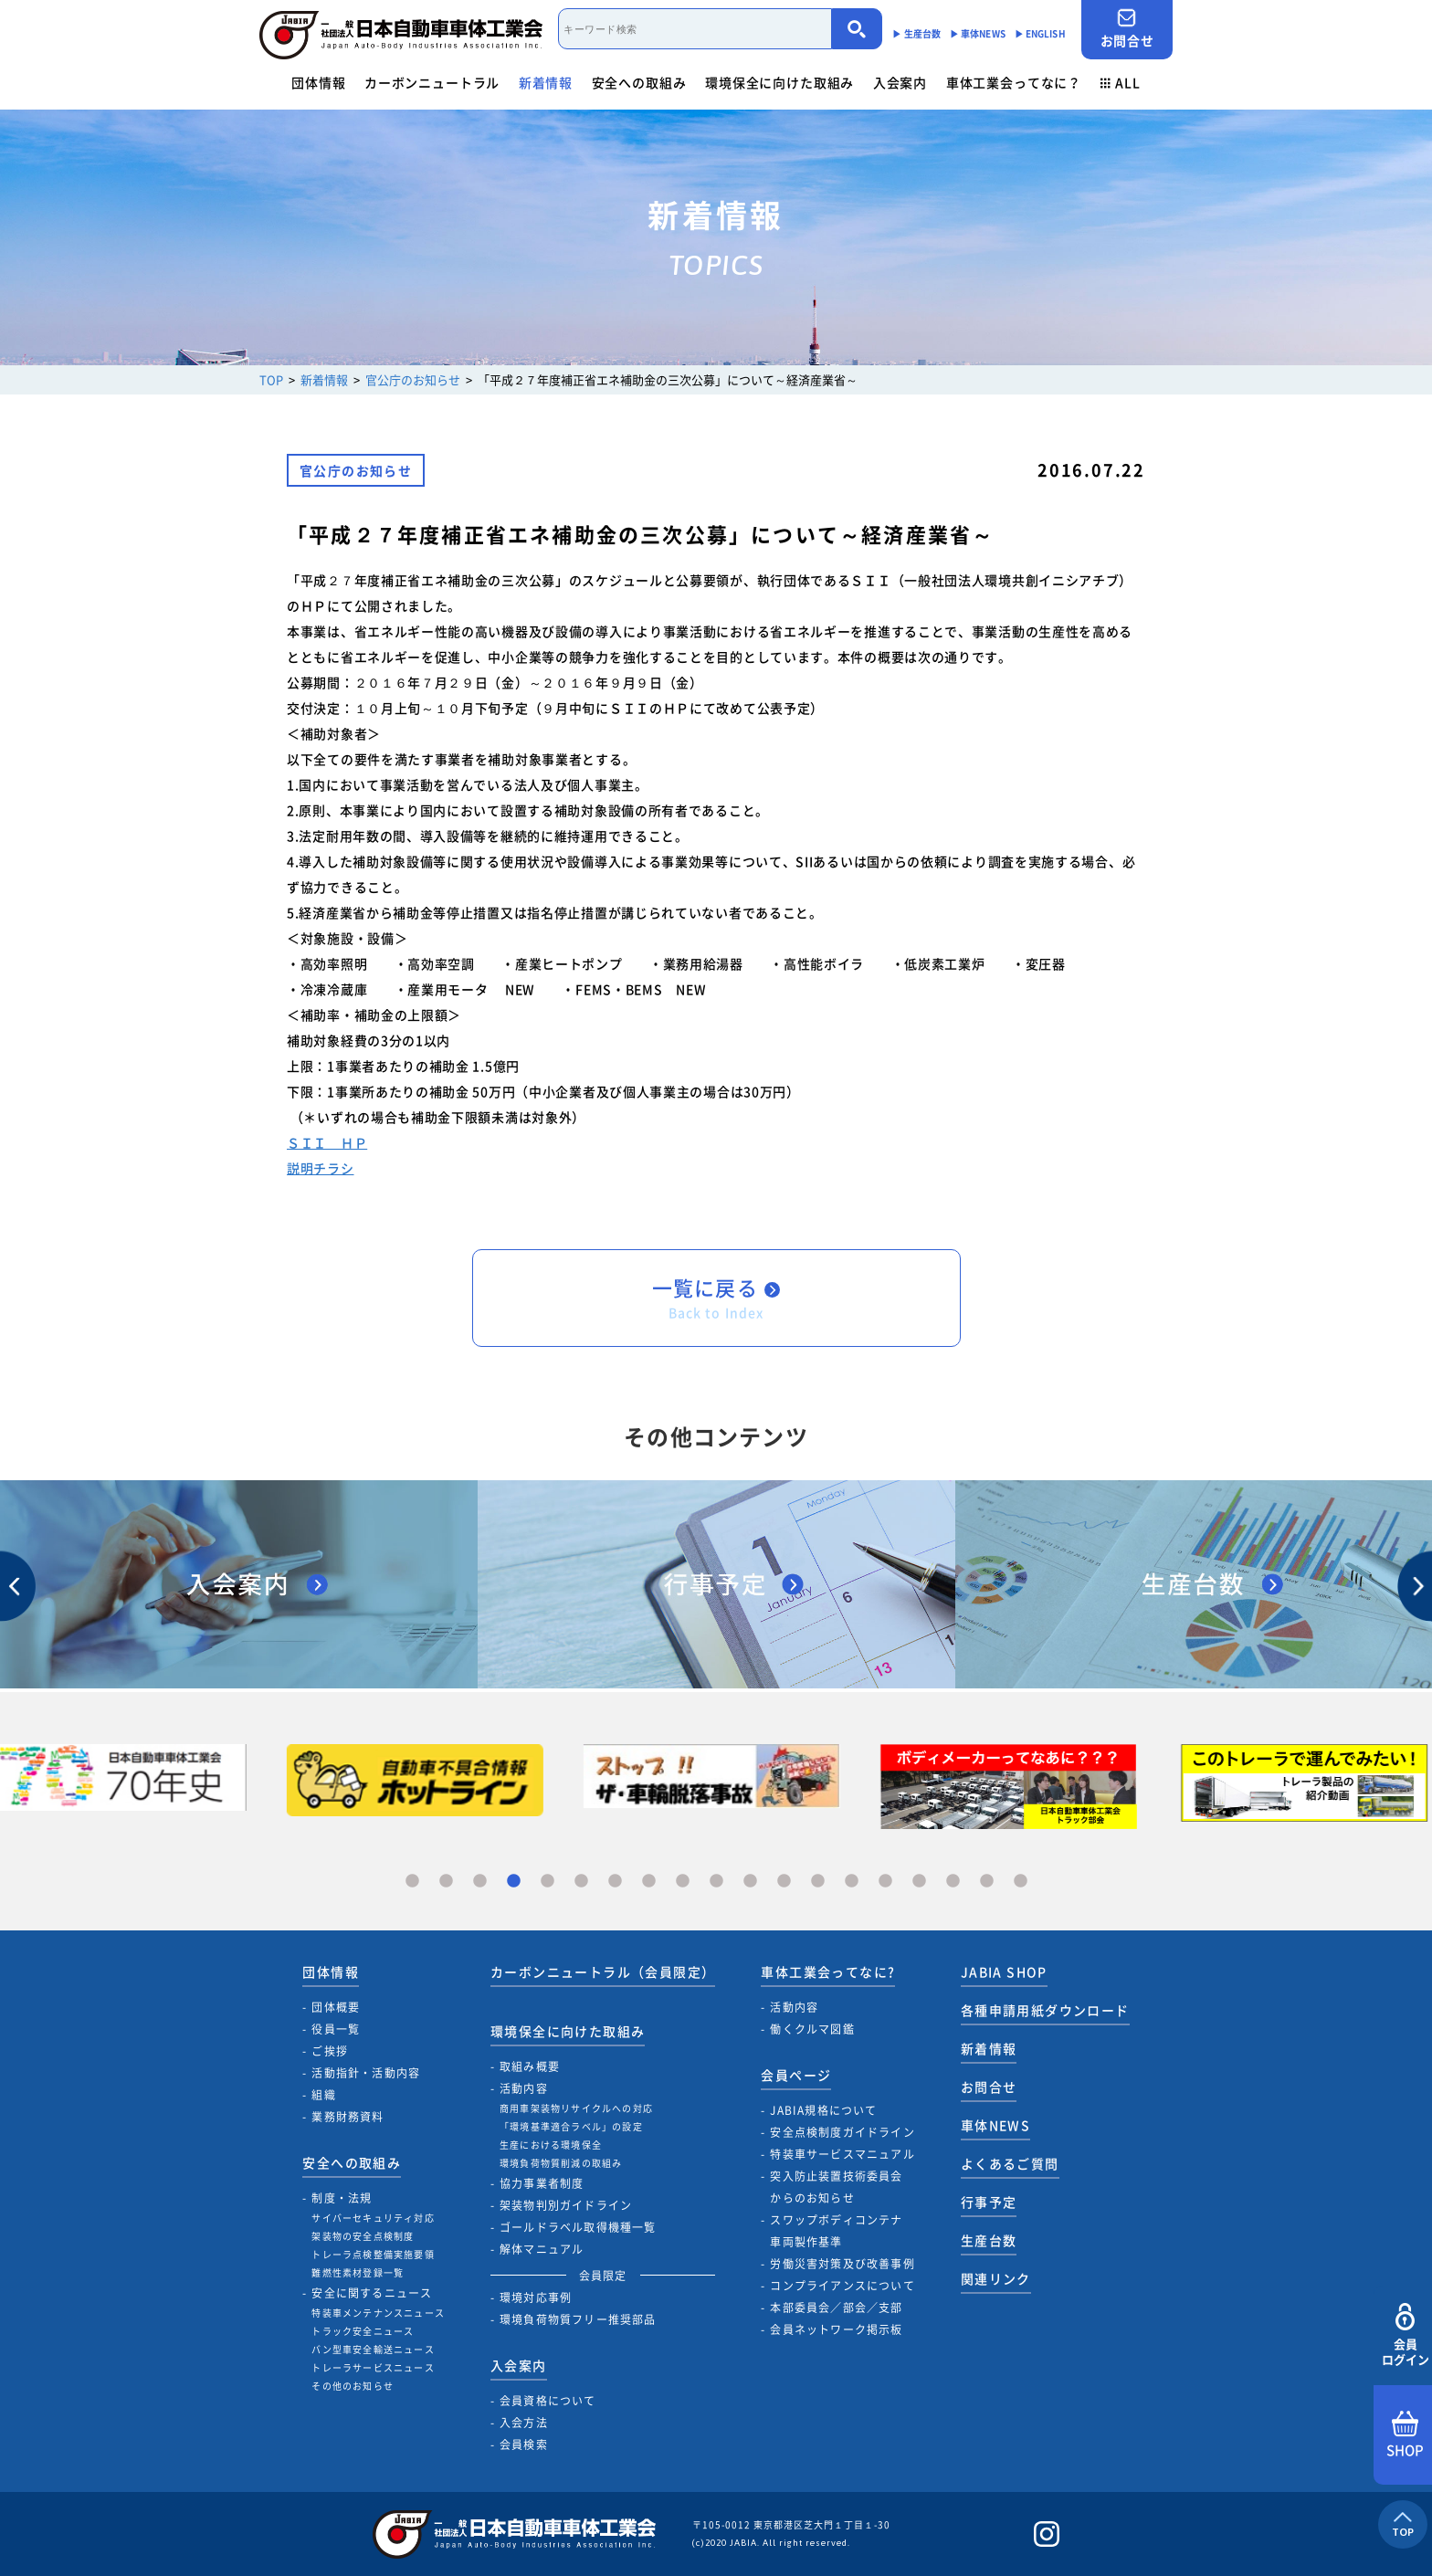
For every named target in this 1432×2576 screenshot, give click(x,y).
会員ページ (796, 2075)
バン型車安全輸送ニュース (372, 2349)
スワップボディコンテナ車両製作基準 (836, 2231)
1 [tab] (412, 1881)
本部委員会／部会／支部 (836, 2307)
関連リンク (996, 2278)
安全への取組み (639, 82)
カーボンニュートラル (432, 82)
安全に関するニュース (371, 2293)
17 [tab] (953, 1881)
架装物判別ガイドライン (566, 2205)
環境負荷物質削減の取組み (561, 2163)
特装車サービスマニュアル (842, 2154)
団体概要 (335, 2007)
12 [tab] (784, 1881)
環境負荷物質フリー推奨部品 (578, 2319)
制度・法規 (341, 2198)
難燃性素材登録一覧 (357, 2272)
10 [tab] (716, 1881)
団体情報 (318, 82)
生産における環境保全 (551, 2144)
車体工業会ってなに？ (1013, 82)
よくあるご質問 (1010, 2163)
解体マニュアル (542, 2249)
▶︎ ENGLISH (1040, 33)
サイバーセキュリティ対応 (372, 2217)
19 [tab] (1020, 1881)
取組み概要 (530, 2066)
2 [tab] (446, 1881)
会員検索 (524, 2444)
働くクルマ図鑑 (812, 2029)
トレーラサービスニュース (372, 2367)
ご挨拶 (329, 2051)
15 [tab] (885, 1881)
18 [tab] (987, 1881)
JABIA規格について (823, 2110)
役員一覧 (335, 2029)
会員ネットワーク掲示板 (836, 2329)
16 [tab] (919, 1881)
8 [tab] (649, 1881)
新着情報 (546, 82)
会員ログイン (1405, 2335)
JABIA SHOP (1004, 1971)
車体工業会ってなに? (828, 1971)
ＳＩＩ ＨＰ (327, 1142)
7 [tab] (615, 1881)
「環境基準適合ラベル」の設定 (571, 2126)
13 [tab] (818, 1881)
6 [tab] (581, 1881)
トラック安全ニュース (362, 2331)
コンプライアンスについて (842, 2285)
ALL (1120, 82)
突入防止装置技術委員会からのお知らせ (836, 2187)
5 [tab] (547, 1881)
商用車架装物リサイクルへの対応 (576, 2108)
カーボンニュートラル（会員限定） (602, 1971)
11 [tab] (750, 1881)
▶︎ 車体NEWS (978, 33)
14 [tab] (851, 1881)
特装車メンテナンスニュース (378, 2312)
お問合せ (1127, 28)
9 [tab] (682, 1881)
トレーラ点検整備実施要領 (372, 2254)
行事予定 (989, 2201)
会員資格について (548, 2400)
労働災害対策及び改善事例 (842, 2263)
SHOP (1405, 2435)
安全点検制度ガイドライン (842, 2132)
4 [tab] (513, 1881)
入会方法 (524, 2422)
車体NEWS (995, 2125)
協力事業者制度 (542, 2183)
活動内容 (524, 2088)
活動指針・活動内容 (365, 2073)
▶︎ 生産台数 (916, 33)
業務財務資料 (347, 2116)
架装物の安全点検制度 (362, 2236)
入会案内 (900, 82)
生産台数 (989, 2240)
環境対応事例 (536, 2297)
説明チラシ (320, 1168)
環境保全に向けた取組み (779, 82)
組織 (323, 2095)
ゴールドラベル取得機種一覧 (578, 2227)
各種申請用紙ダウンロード (1045, 2010)
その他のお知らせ (352, 2385)
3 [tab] (480, 1881)
